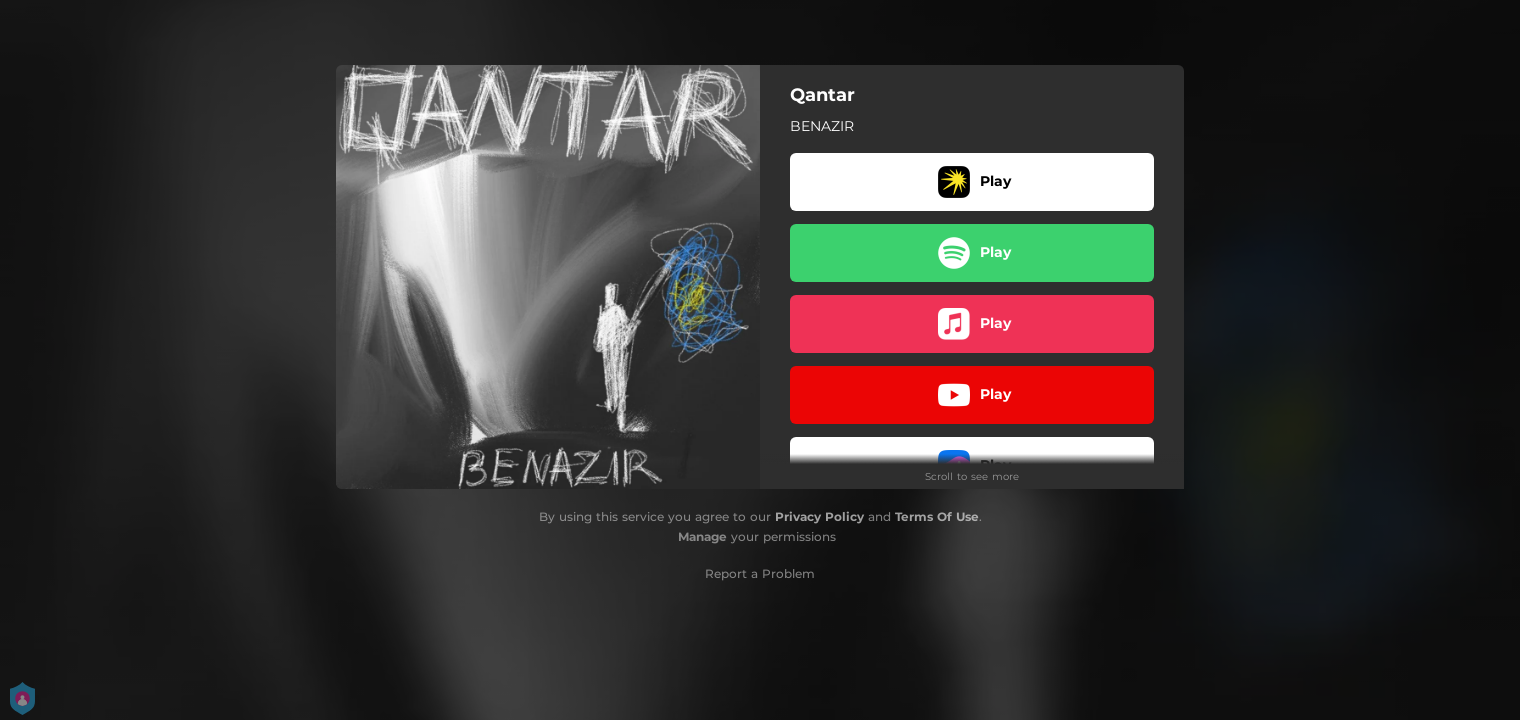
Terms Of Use (937, 516)
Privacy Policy (819, 516)
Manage (702, 536)
